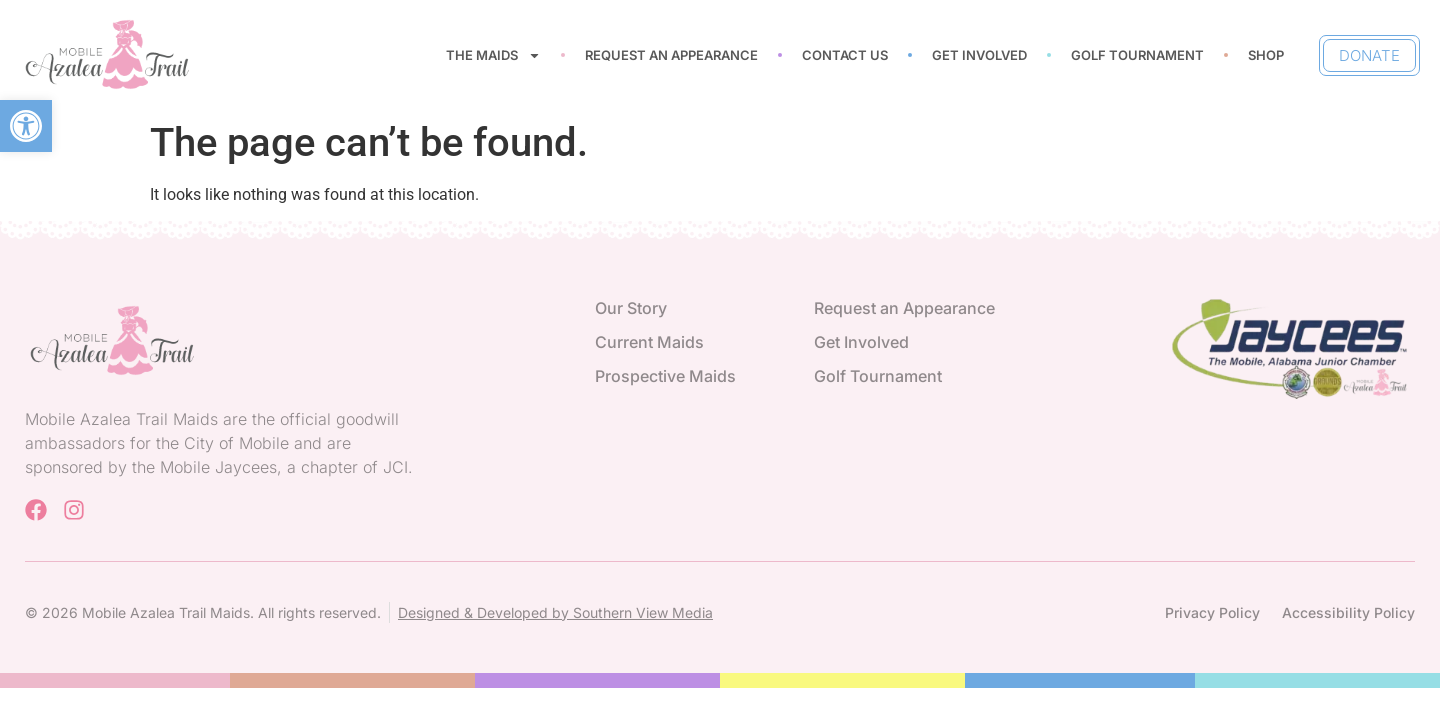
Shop (1266, 55)
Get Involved (979, 55)
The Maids (493, 55)
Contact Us (845, 55)
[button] (26, 126)
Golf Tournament (1137, 55)
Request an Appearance (671, 55)
